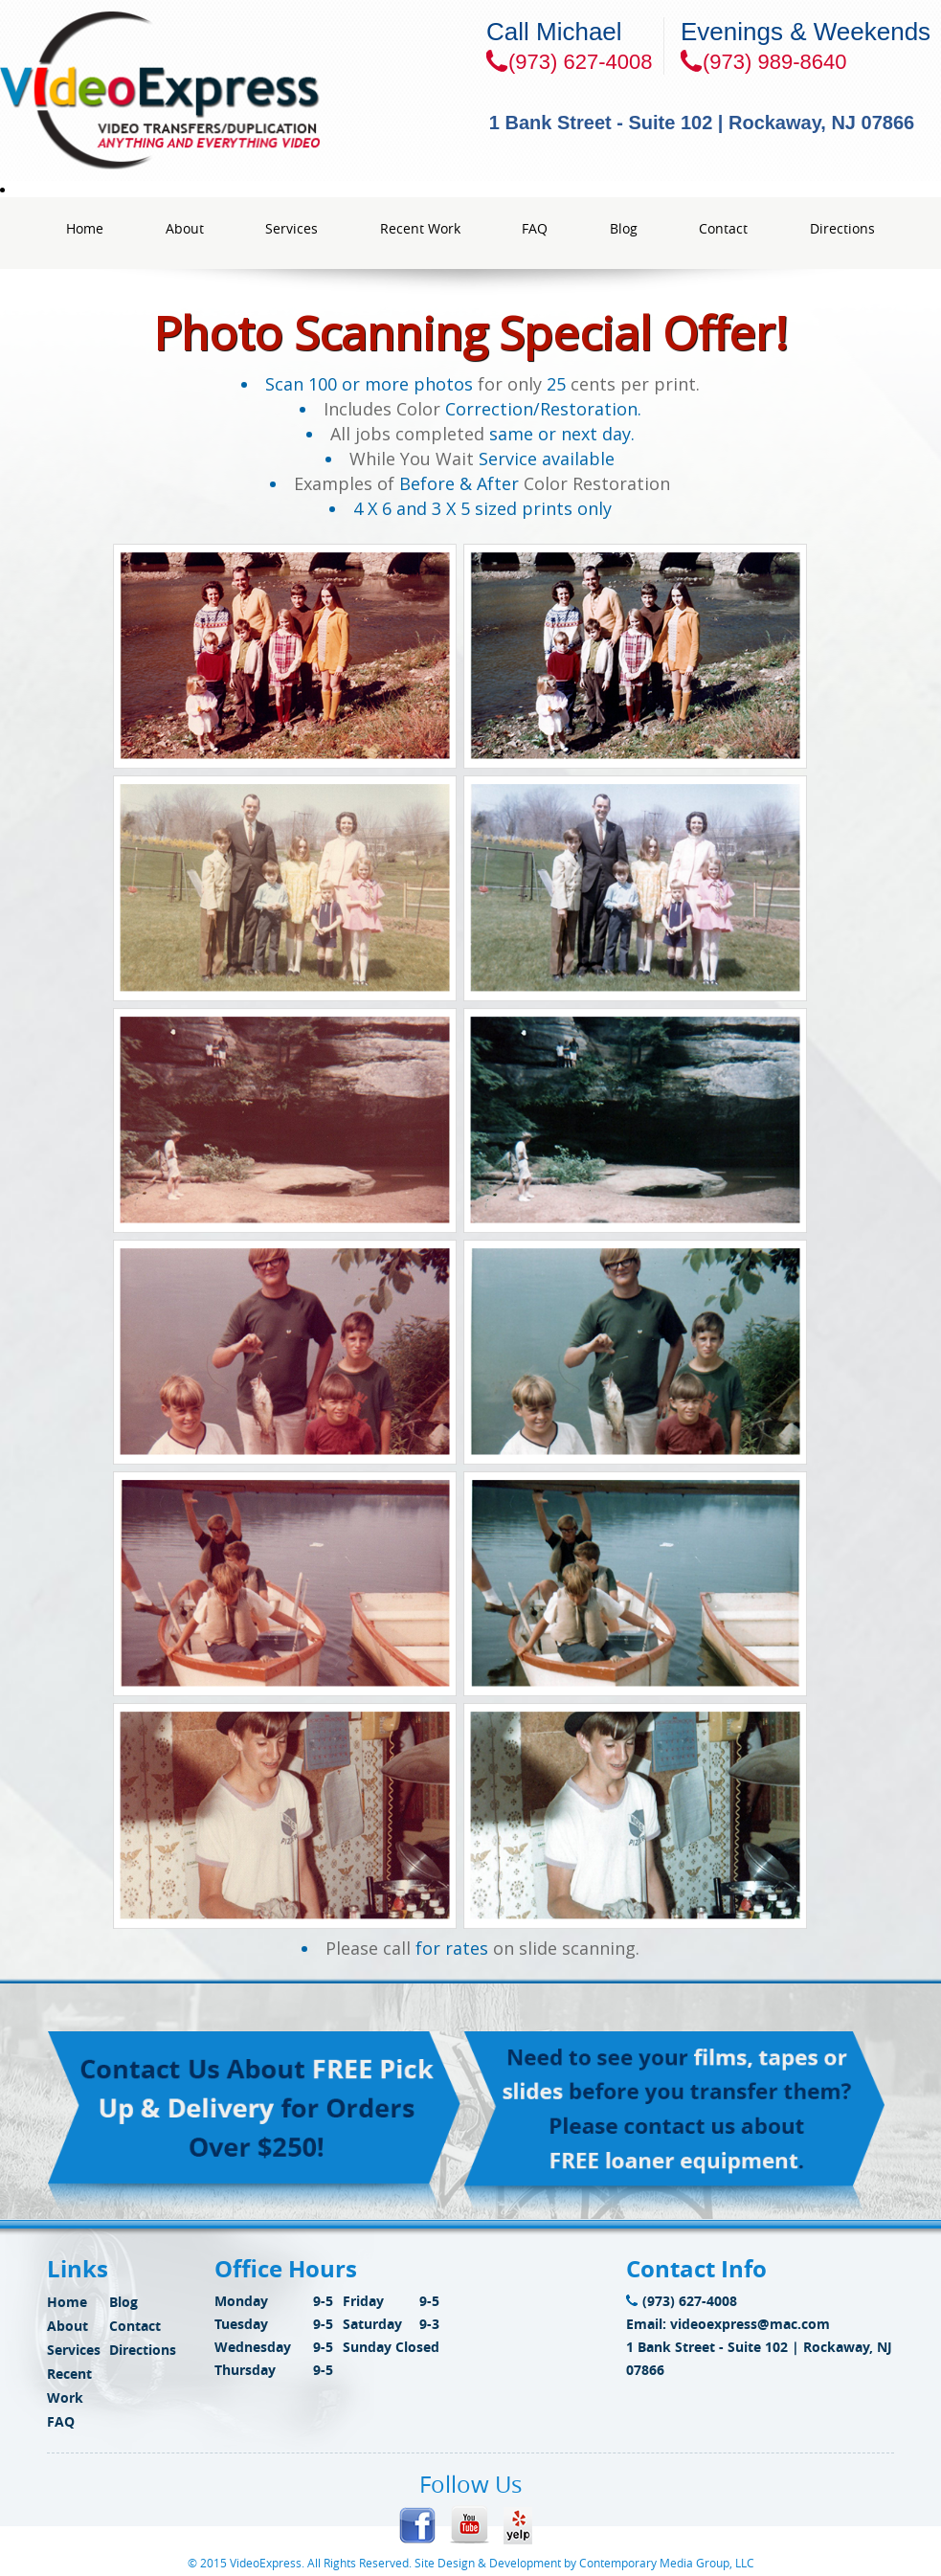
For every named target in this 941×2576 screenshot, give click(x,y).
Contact (723, 228)
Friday (363, 2301)
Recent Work (420, 228)
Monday (241, 2301)
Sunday (367, 2347)
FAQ (535, 228)
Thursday (245, 2370)
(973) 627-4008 (681, 2301)
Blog (624, 228)
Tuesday (241, 2324)
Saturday (372, 2324)
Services (291, 228)
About (185, 228)
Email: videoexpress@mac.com (728, 2324)
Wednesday (252, 2347)
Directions (842, 228)
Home (84, 228)
